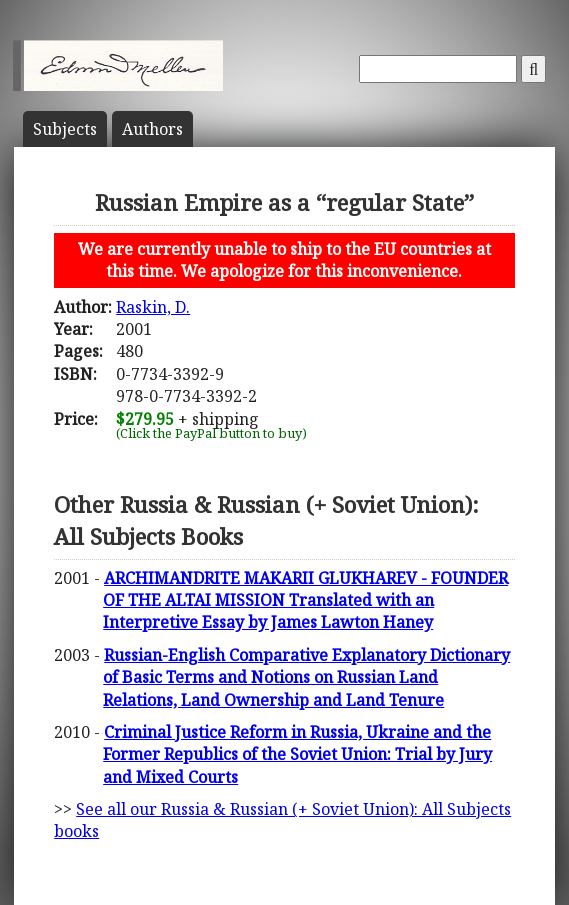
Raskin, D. (153, 307)
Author (152, 129)
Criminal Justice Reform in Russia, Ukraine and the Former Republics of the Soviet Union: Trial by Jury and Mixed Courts (297, 754)
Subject (65, 129)
